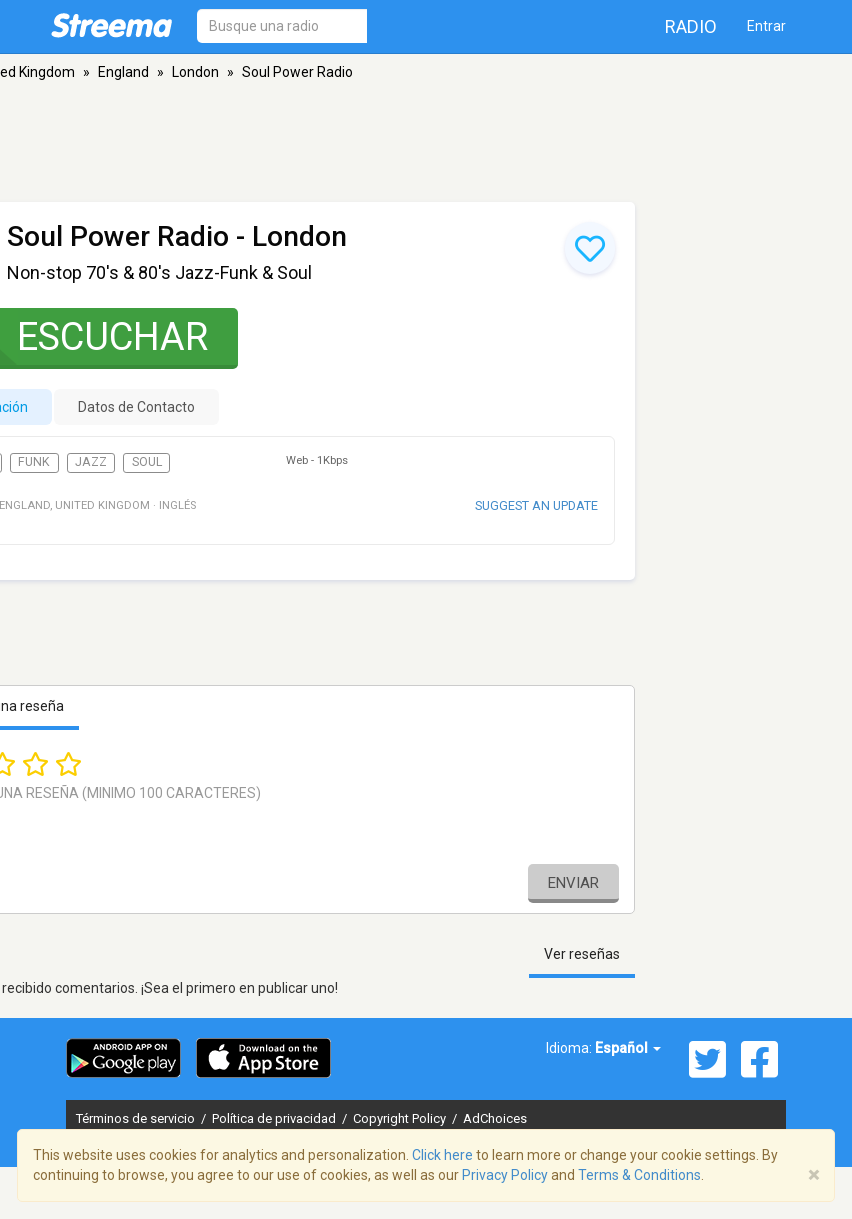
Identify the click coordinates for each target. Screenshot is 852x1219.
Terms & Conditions (639, 1175)
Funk (34, 462)
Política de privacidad (275, 1118)
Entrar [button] (766, 26)
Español (628, 1048)
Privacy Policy (505, 1175)
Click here (442, 1155)
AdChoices (495, 1118)
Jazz (91, 462)
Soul (147, 462)
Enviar (573, 883)
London (195, 72)
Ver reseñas (582, 954)
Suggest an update (536, 505)
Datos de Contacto (136, 407)
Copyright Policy (401, 1118)
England (123, 72)
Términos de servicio (137, 1118)
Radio (691, 26)
